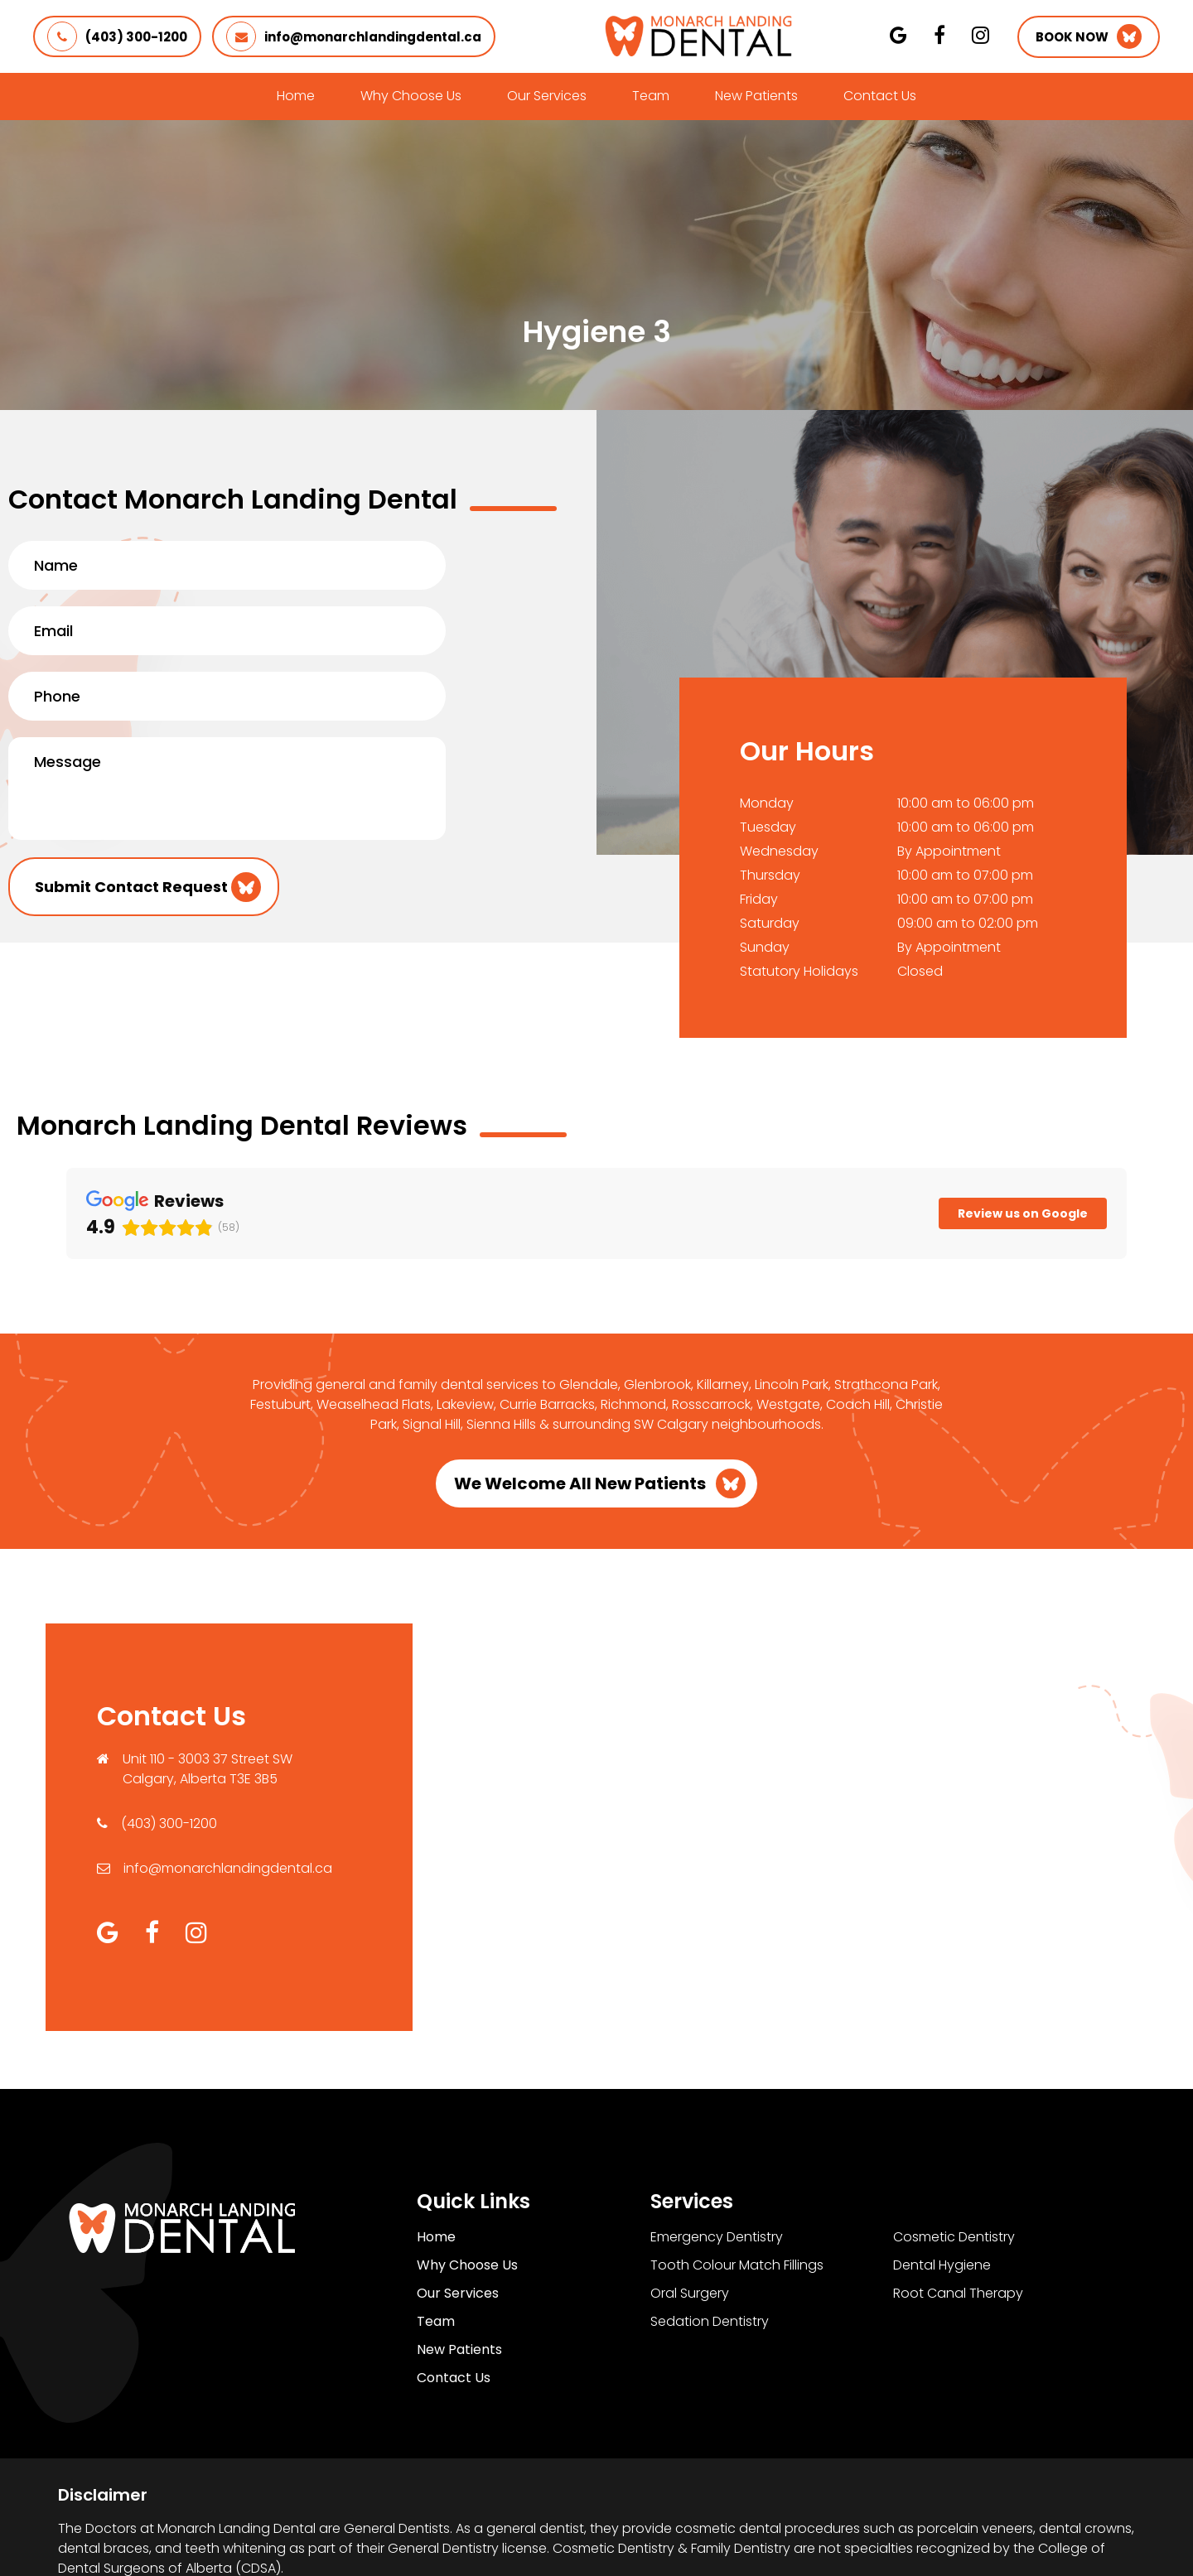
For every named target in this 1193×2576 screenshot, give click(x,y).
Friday (759, 899)
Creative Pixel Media (1064, 2535)
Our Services (547, 95)
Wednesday (779, 851)
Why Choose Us (410, 95)
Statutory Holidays (799, 971)
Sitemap (704, 2535)
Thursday (770, 875)
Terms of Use (610, 2535)
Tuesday (768, 827)
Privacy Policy (502, 2535)
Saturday (769, 923)
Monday (767, 803)
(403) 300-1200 (117, 36)
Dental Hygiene (942, 2157)
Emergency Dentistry (716, 2129)
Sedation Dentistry (709, 2213)
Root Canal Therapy (958, 2185)
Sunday (765, 947)
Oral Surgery (689, 2185)
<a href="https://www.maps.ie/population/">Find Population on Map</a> (780, 1716)
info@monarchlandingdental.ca (353, 36)
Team (650, 95)
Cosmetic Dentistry (954, 2129)
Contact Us (879, 95)
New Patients (756, 95)
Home (296, 95)
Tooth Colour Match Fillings (737, 2157)
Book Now (1072, 37)
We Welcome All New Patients (580, 1375)
